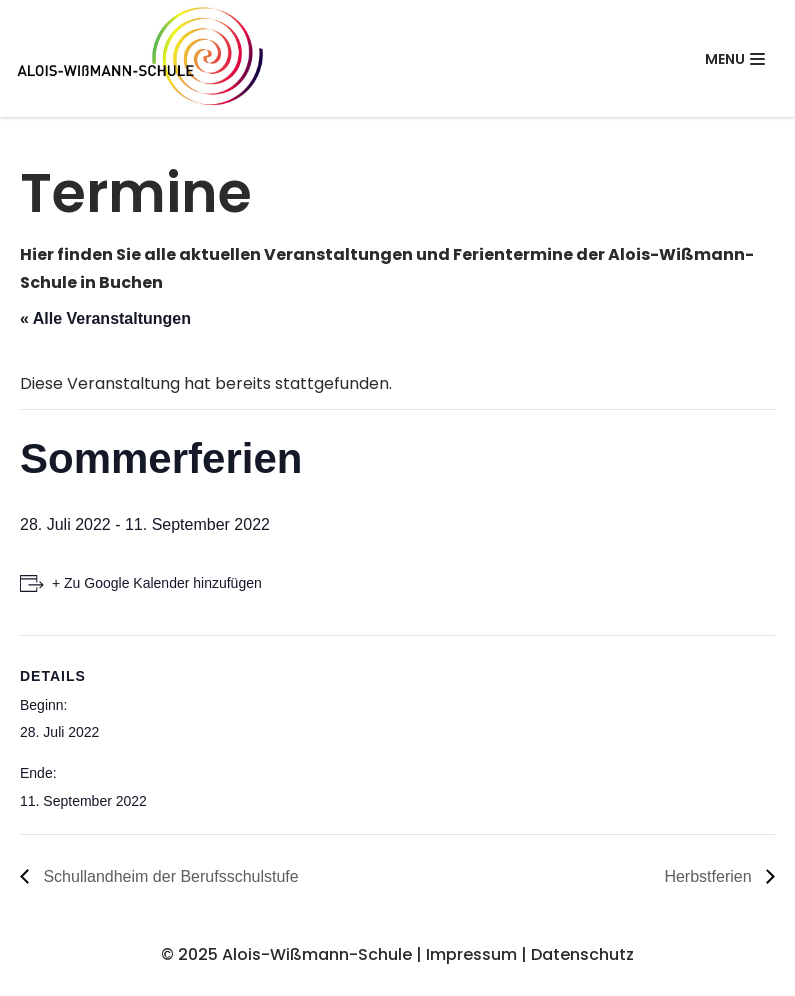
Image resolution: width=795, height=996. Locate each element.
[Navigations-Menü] (735, 59)
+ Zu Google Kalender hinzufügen (157, 583)
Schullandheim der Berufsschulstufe (169, 876)
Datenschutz (582, 954)
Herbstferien (710, 876)
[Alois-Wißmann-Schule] (140, 58)
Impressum (471, 954)
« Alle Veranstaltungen (105, 318)
